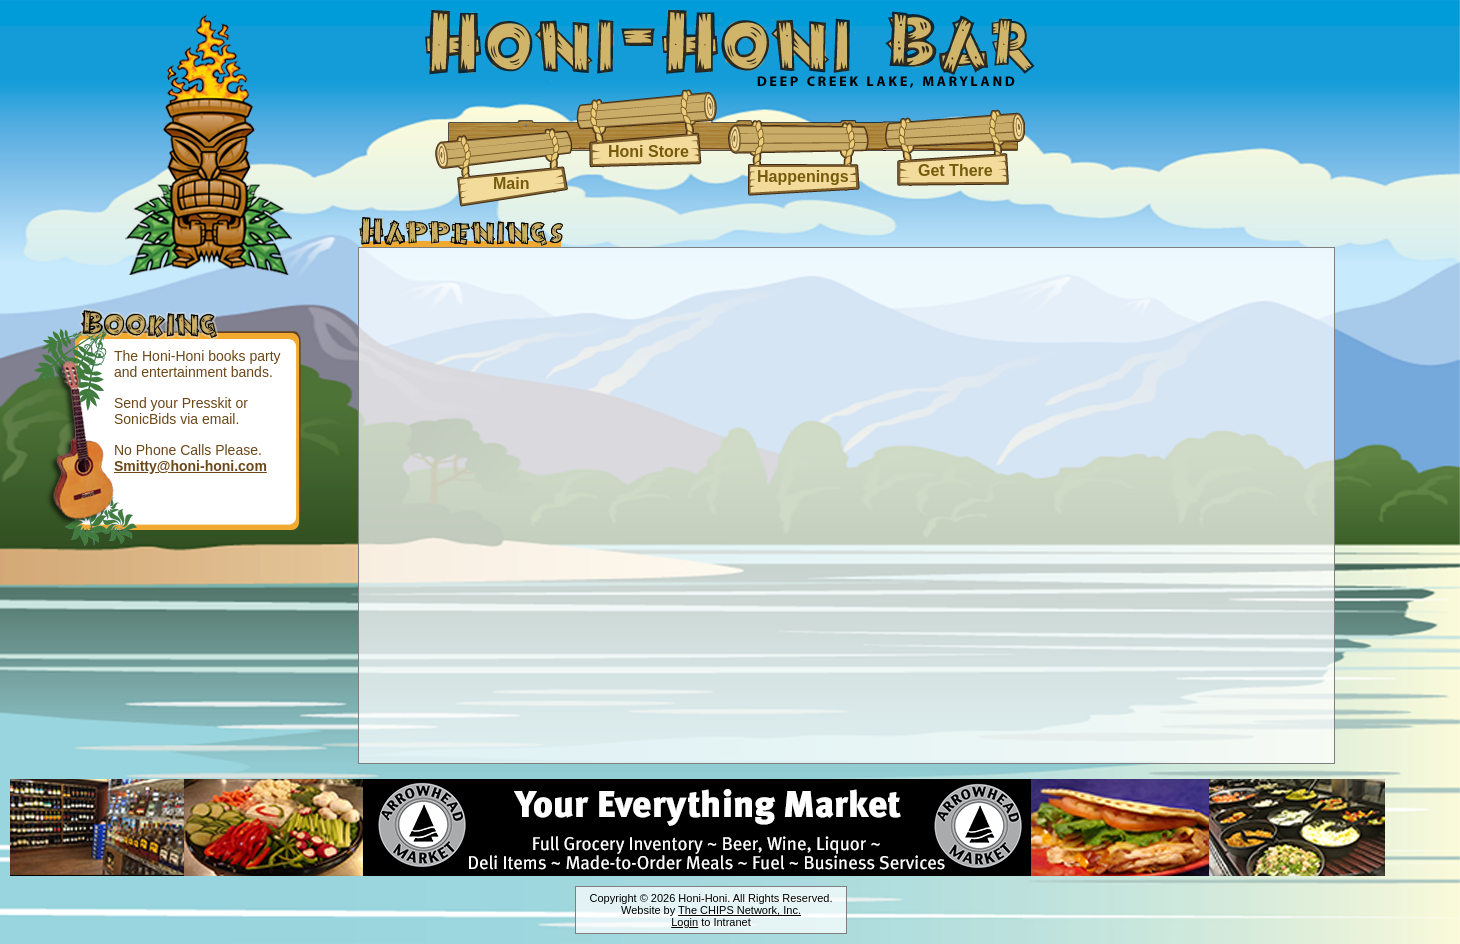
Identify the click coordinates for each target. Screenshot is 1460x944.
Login (684, 922)
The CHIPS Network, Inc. (739, 910)
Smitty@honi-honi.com (190, 466)
